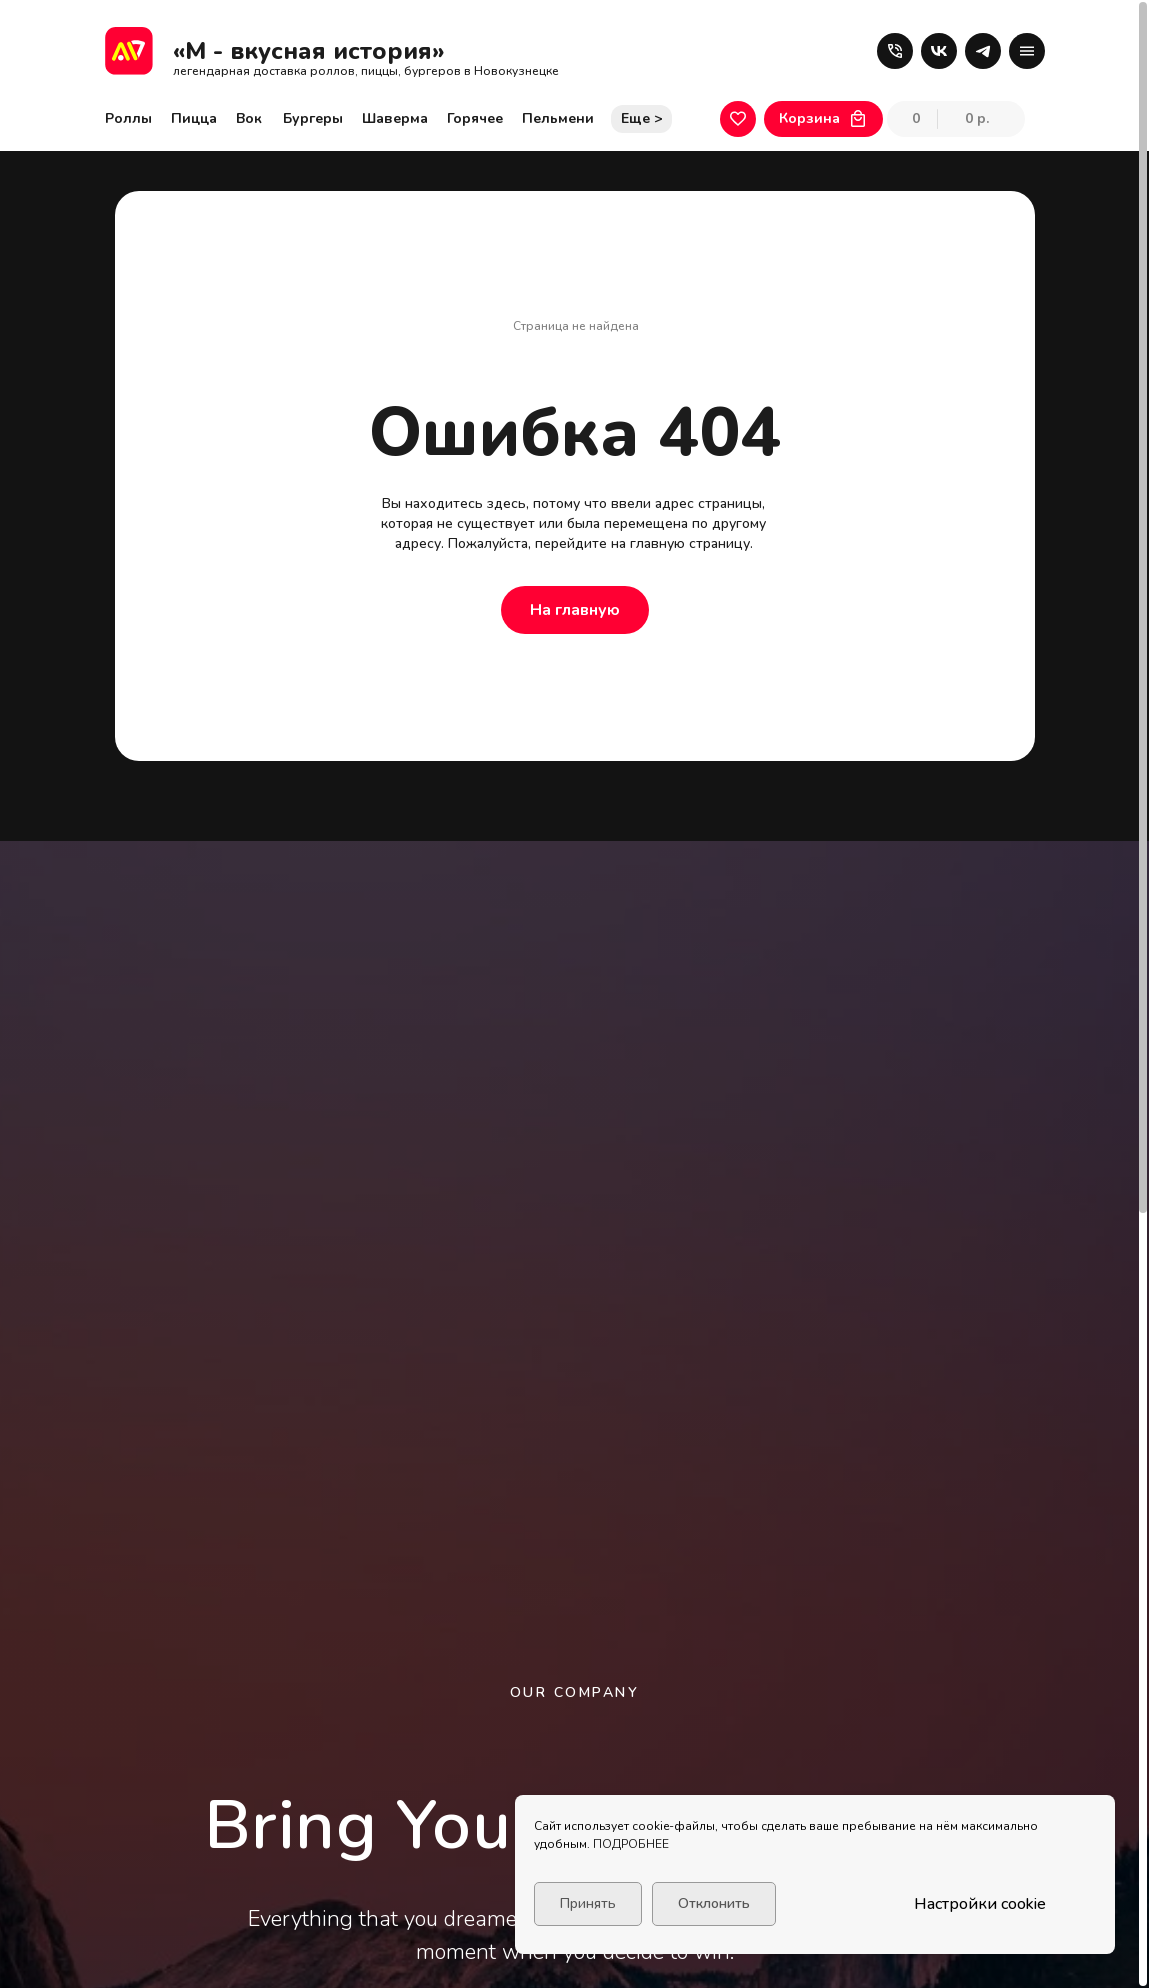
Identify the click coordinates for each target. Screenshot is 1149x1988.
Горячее (475, 118)
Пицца (194, 118)
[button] (895, 51)
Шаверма (395, 118)
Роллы (128, 118)
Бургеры (313, 118)
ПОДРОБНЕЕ (631, 1844)
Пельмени (558, 118)
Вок (249, 118)
